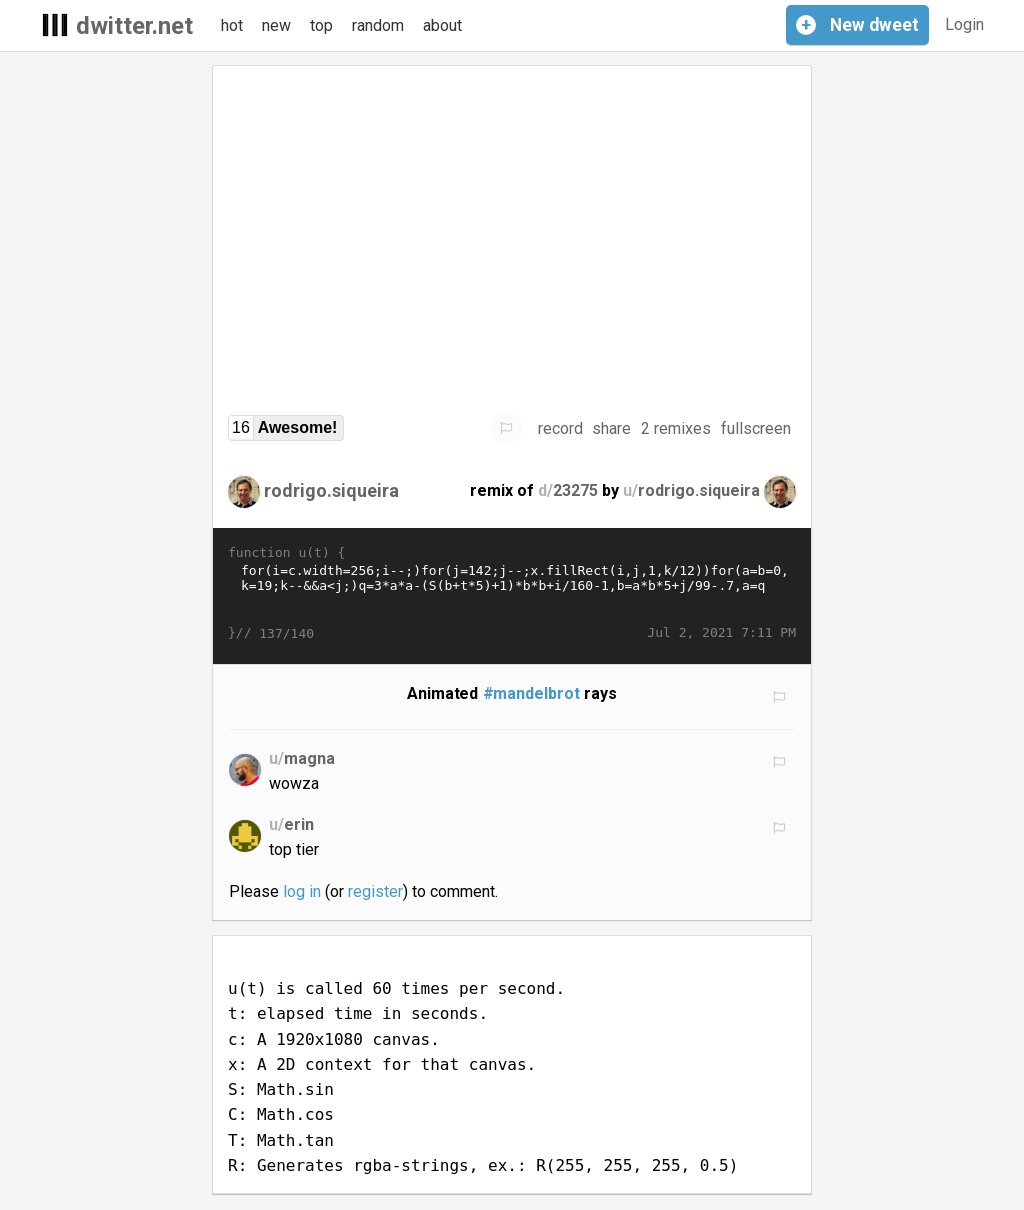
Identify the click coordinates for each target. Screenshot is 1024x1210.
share (611, 428)
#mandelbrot (532, 693)
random (378, 25)
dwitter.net (134, 26)
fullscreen (756, 428)
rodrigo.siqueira (331, 490)
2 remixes (676, 428)
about (442, 25)
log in (302, 891)
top (321, 25)
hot (232, 25)
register (375, 891)
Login (964, 24)
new (276, 25)
